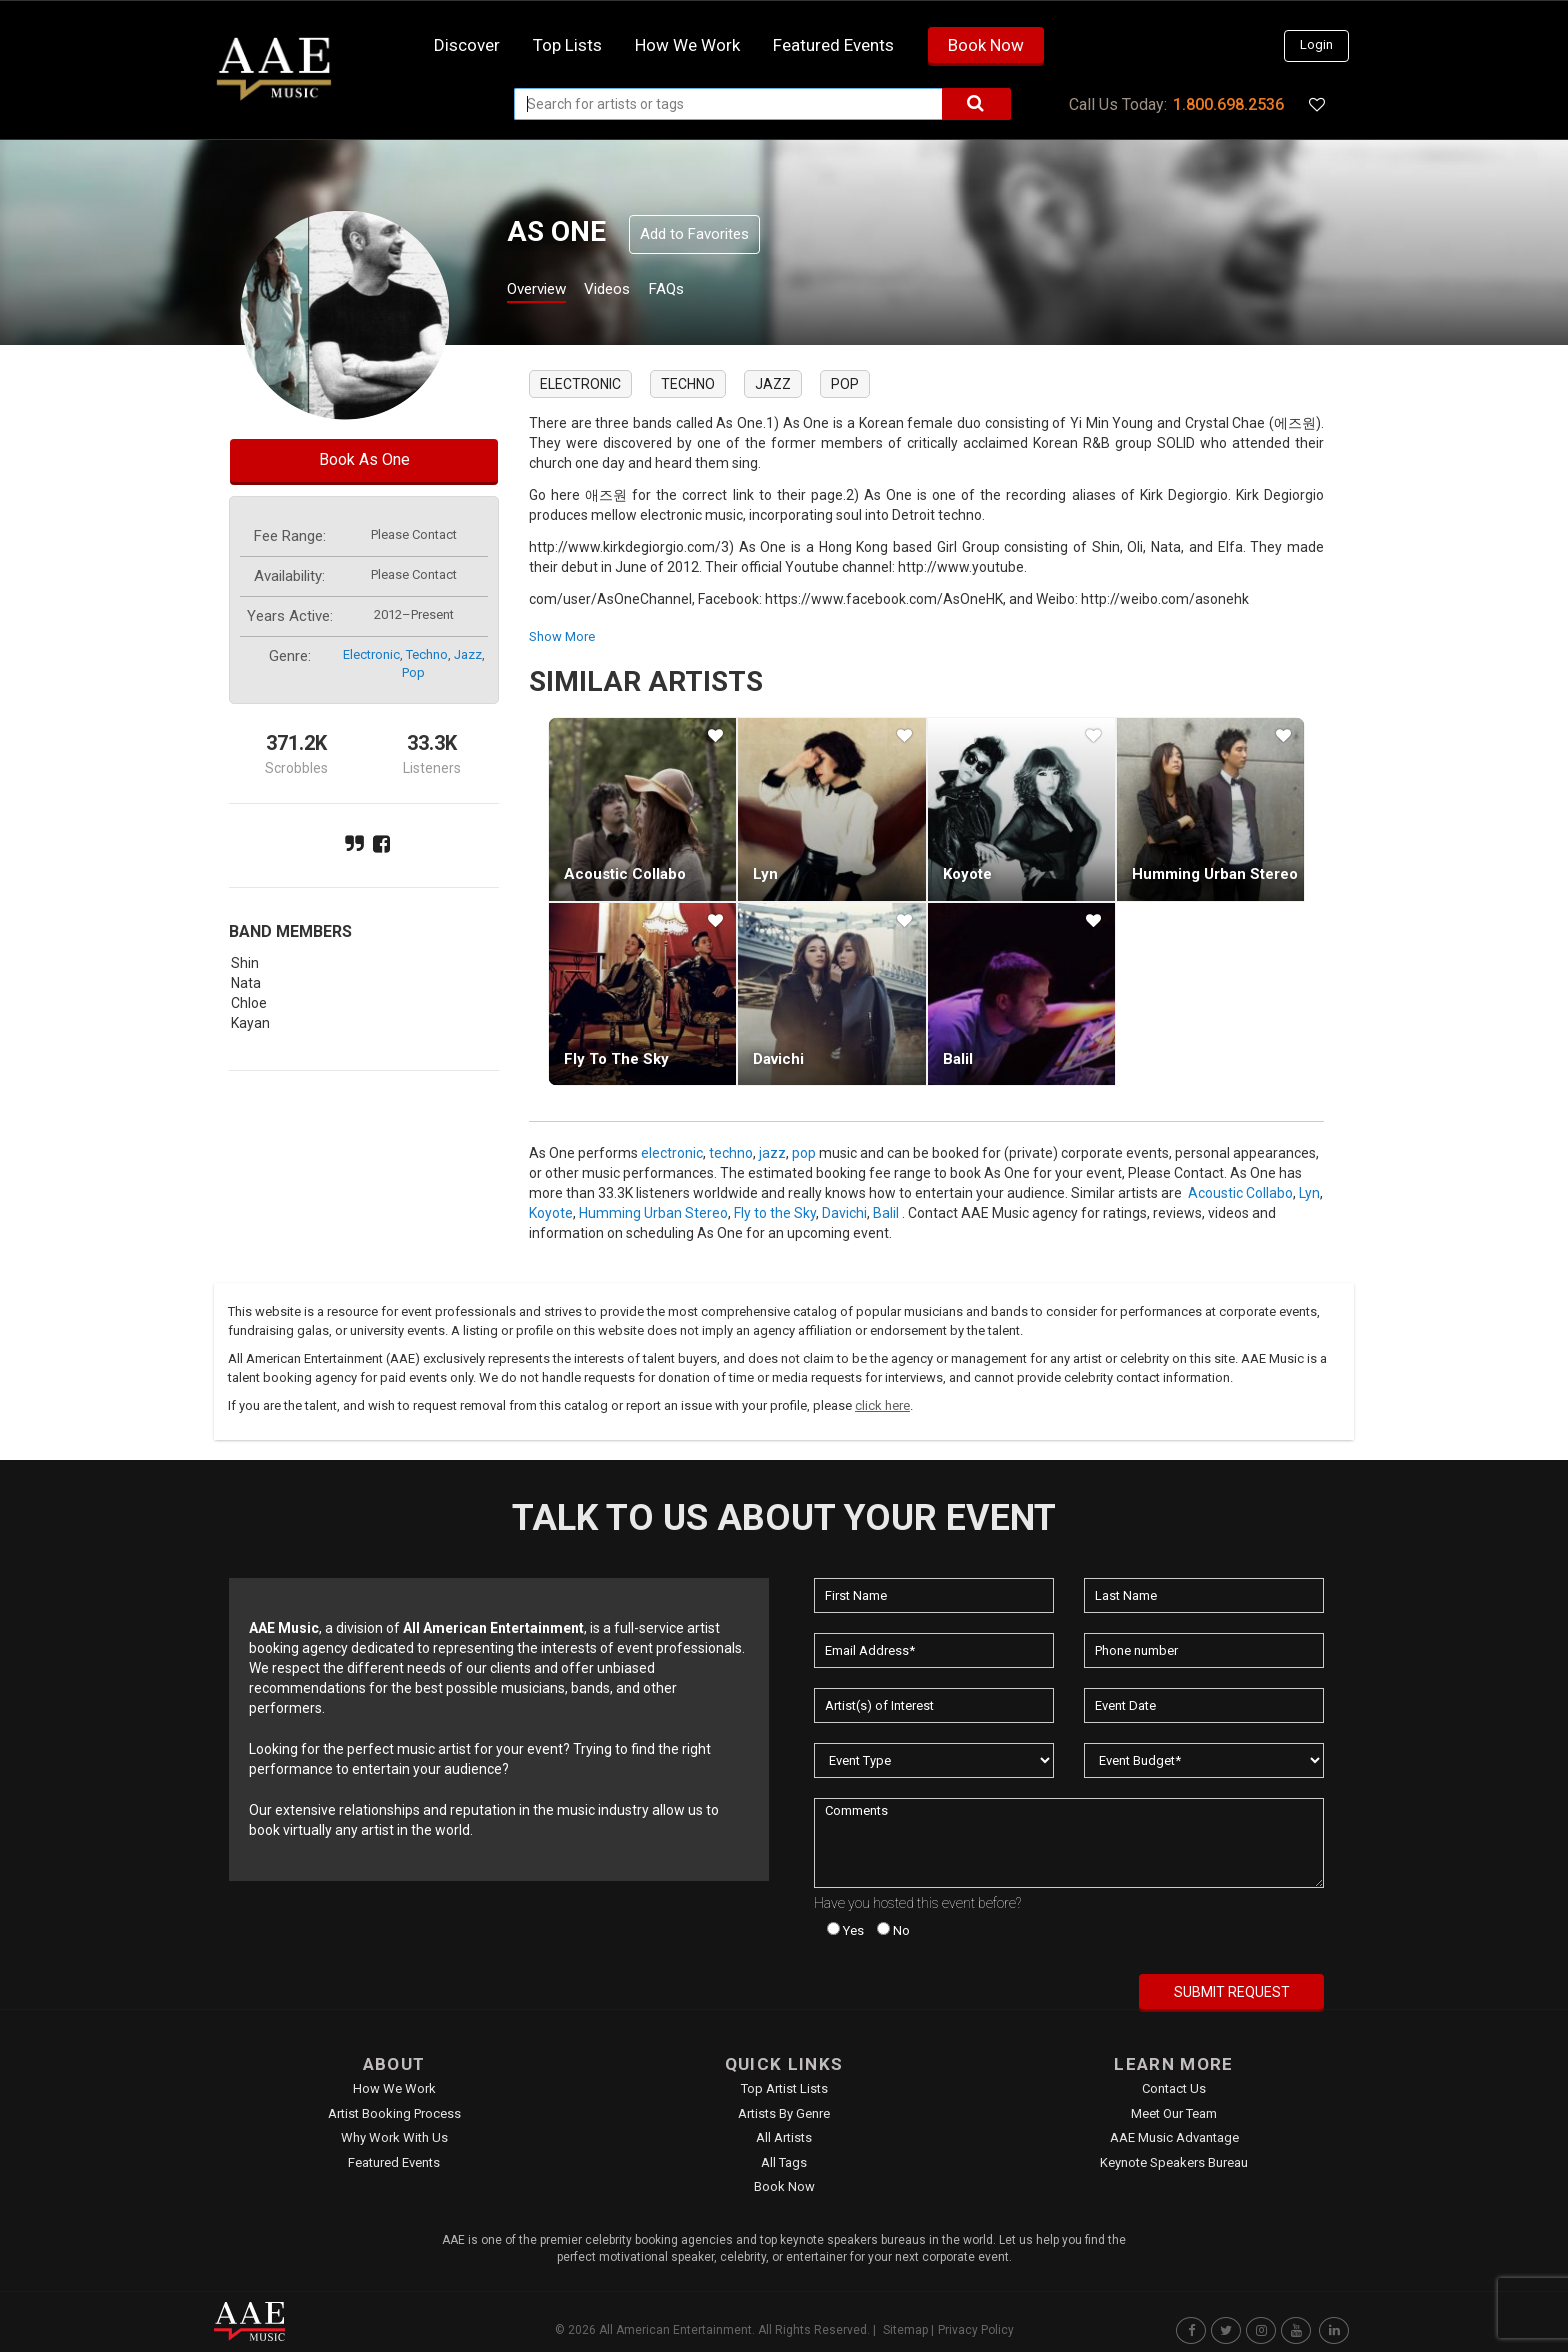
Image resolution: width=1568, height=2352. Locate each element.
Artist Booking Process (394, 2113)
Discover (467, 45)
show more (562, 636)
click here (882, 1405)
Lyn (765, 874)
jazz (468, 654)
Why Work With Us (394, 2137)
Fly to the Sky (616, 1059)
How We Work (394, 2088)
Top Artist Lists (784, 2088)
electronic (371, 654)
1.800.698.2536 (1228, 104)
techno (427, 654)
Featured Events (833, 45)
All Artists (784, 2137)
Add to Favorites (694, 234)
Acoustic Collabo (625, 874)
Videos (631, 291)
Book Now (986, 45)
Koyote (967, 874)
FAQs (702, 291)
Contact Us (1174, 2088)
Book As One (364, 459)
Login (1316, 44)
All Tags (784, 2162)
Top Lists (567, 45)
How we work (687, 45)
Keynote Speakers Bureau (1174, 2162)
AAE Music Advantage (1174, 2137)
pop (413, 672)
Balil (958, 1059)
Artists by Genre (784, 2113)
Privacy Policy (976, 2330)
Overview (544, 291)
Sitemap (905, 2330)
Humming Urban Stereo (1215, 874)
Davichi (778, 1059)
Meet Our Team (1174, 2113)
